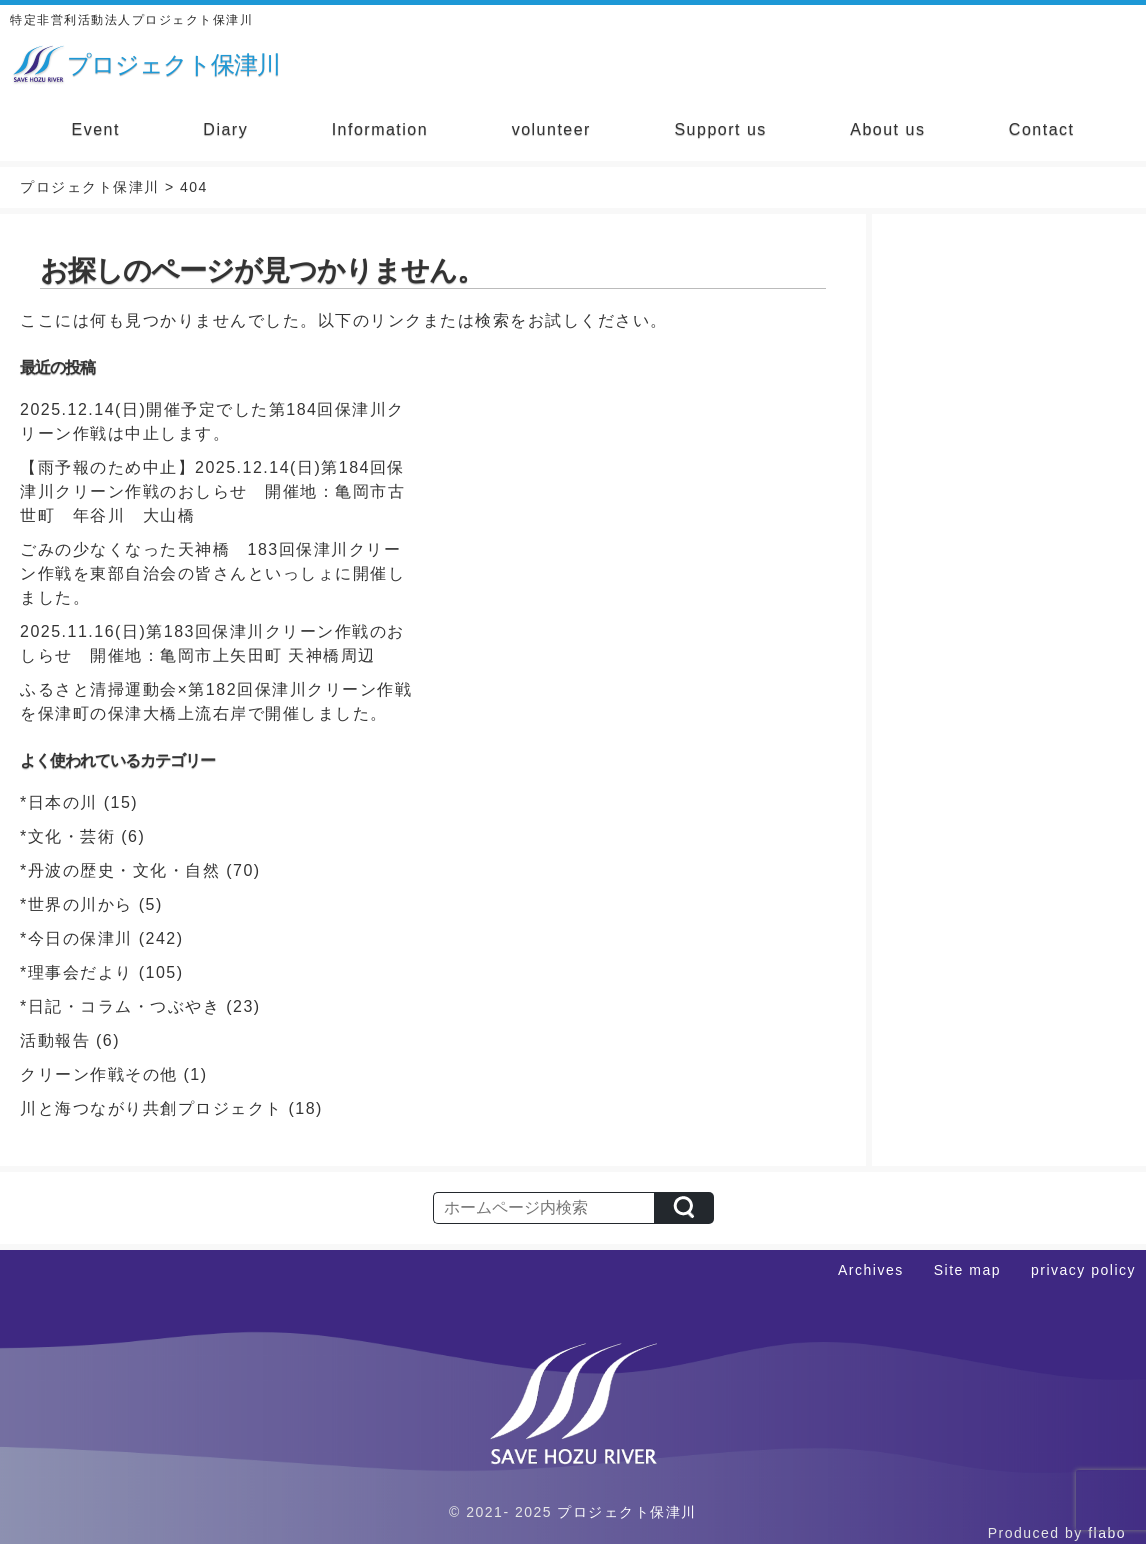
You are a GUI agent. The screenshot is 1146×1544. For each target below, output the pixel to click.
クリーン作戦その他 (99, 1074)
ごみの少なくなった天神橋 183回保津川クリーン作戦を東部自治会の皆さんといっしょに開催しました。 (212, 573)
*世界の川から (76, 904)
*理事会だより (76, 972)
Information (380, 129)
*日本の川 (59, 802)
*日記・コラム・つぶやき (120, 1006)
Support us (720, 129)
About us (887, 129)
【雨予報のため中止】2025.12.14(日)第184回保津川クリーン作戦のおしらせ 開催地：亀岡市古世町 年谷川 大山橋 (212, 491)
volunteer (551, 129)
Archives (871, 1270)
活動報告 (55, 1040)
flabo (1107, 1533)
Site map (967, 1270)
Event (95, 129)
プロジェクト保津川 (627, 1512)
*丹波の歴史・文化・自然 (120, 870)
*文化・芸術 (67, 836)
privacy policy (1083, 1270)
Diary (225, 129)
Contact (1042, 129)
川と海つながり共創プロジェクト (151, 1108)
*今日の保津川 (76, 938)
